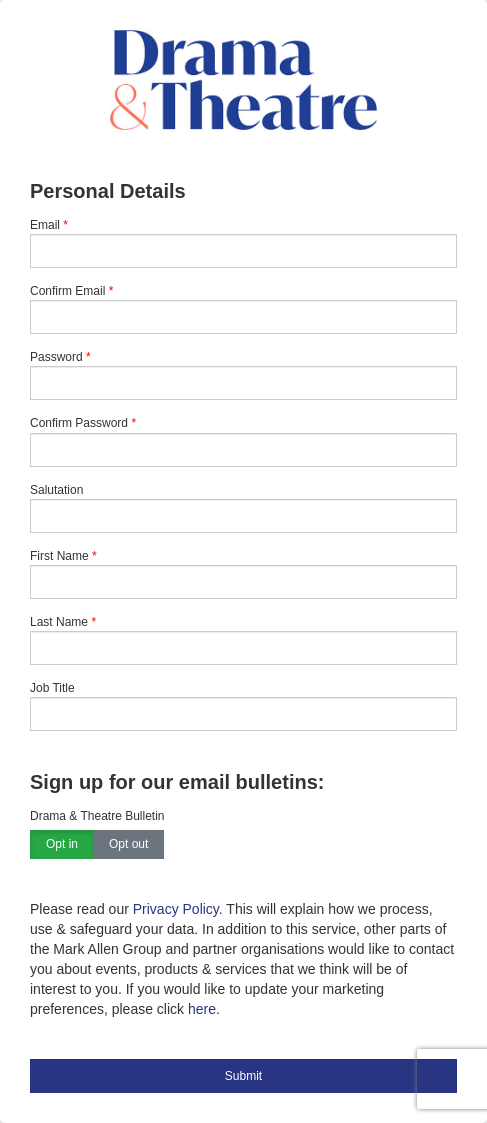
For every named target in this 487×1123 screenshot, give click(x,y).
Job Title (52, 688)
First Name (59, 556)
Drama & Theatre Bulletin (97, 816)
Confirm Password (79, 423)
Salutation (56, 490)
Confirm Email (67, 291)
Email (45, 225)
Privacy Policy (176, 909)
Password (56, 357)
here (202, 1009)
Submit (243, 1076)
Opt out (128, 845)
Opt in (62, 845)
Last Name (59, 622)
